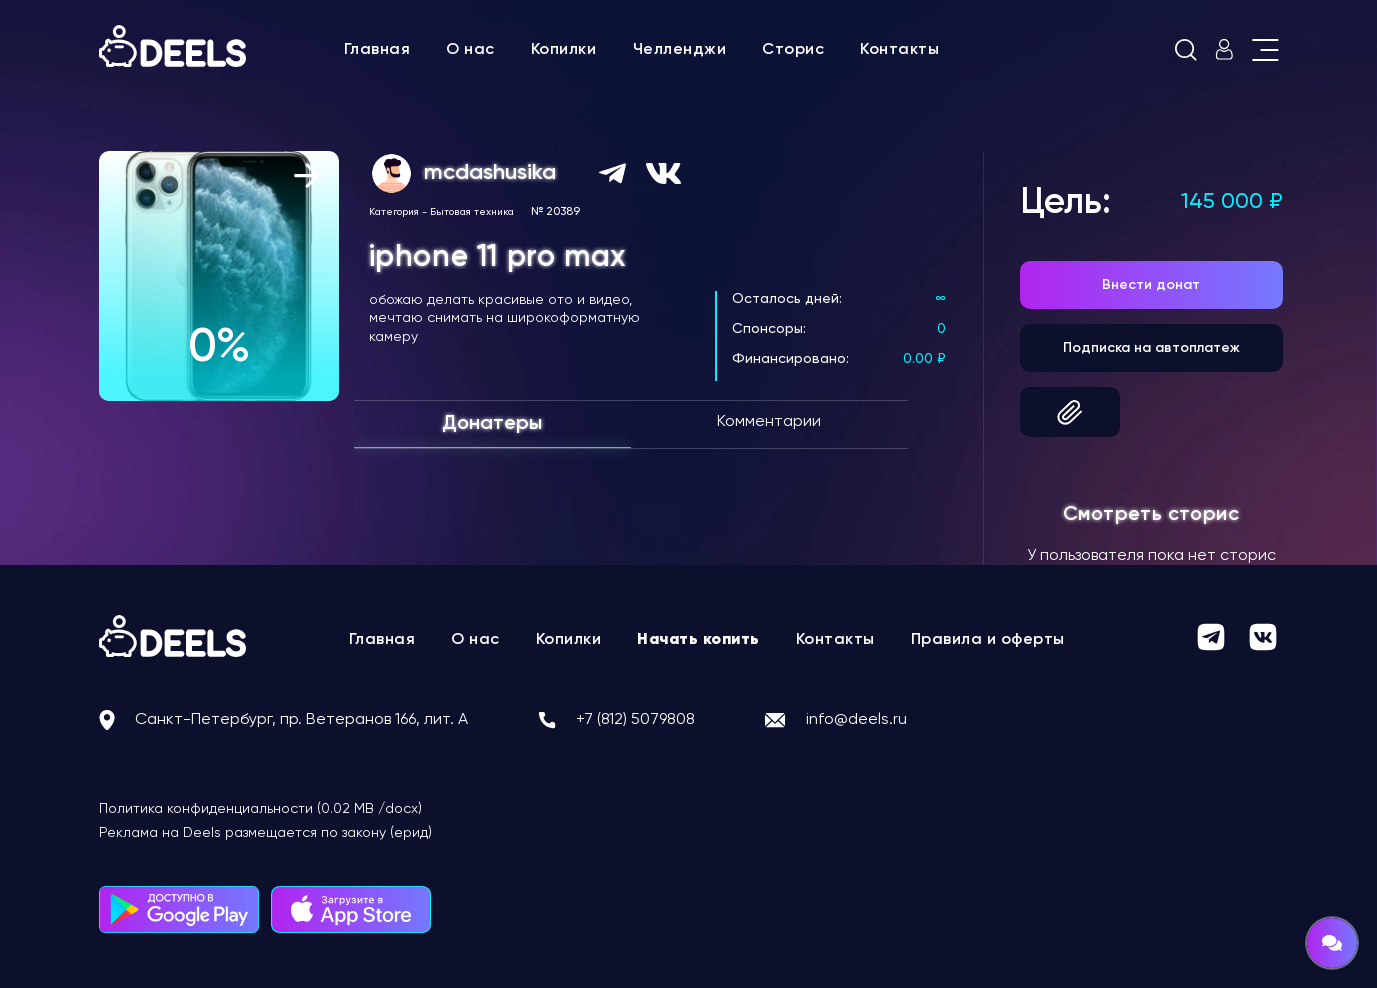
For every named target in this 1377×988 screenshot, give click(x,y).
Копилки (564, 50)
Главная (377, 50)
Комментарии (769, 422)
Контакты (899, 50)
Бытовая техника (472, 212)
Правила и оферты (988, 640)
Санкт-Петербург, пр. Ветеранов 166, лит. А (301, 720)
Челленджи (680, 50)
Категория (394, 212)
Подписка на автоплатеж (1151, 348)
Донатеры (492, 424)
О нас (470, 50)
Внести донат (1151, 285)
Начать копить (698, 640)
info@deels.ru (856, 720)
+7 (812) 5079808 (635, 720)
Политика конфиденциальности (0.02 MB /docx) (260, 809)
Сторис (793, 50)
